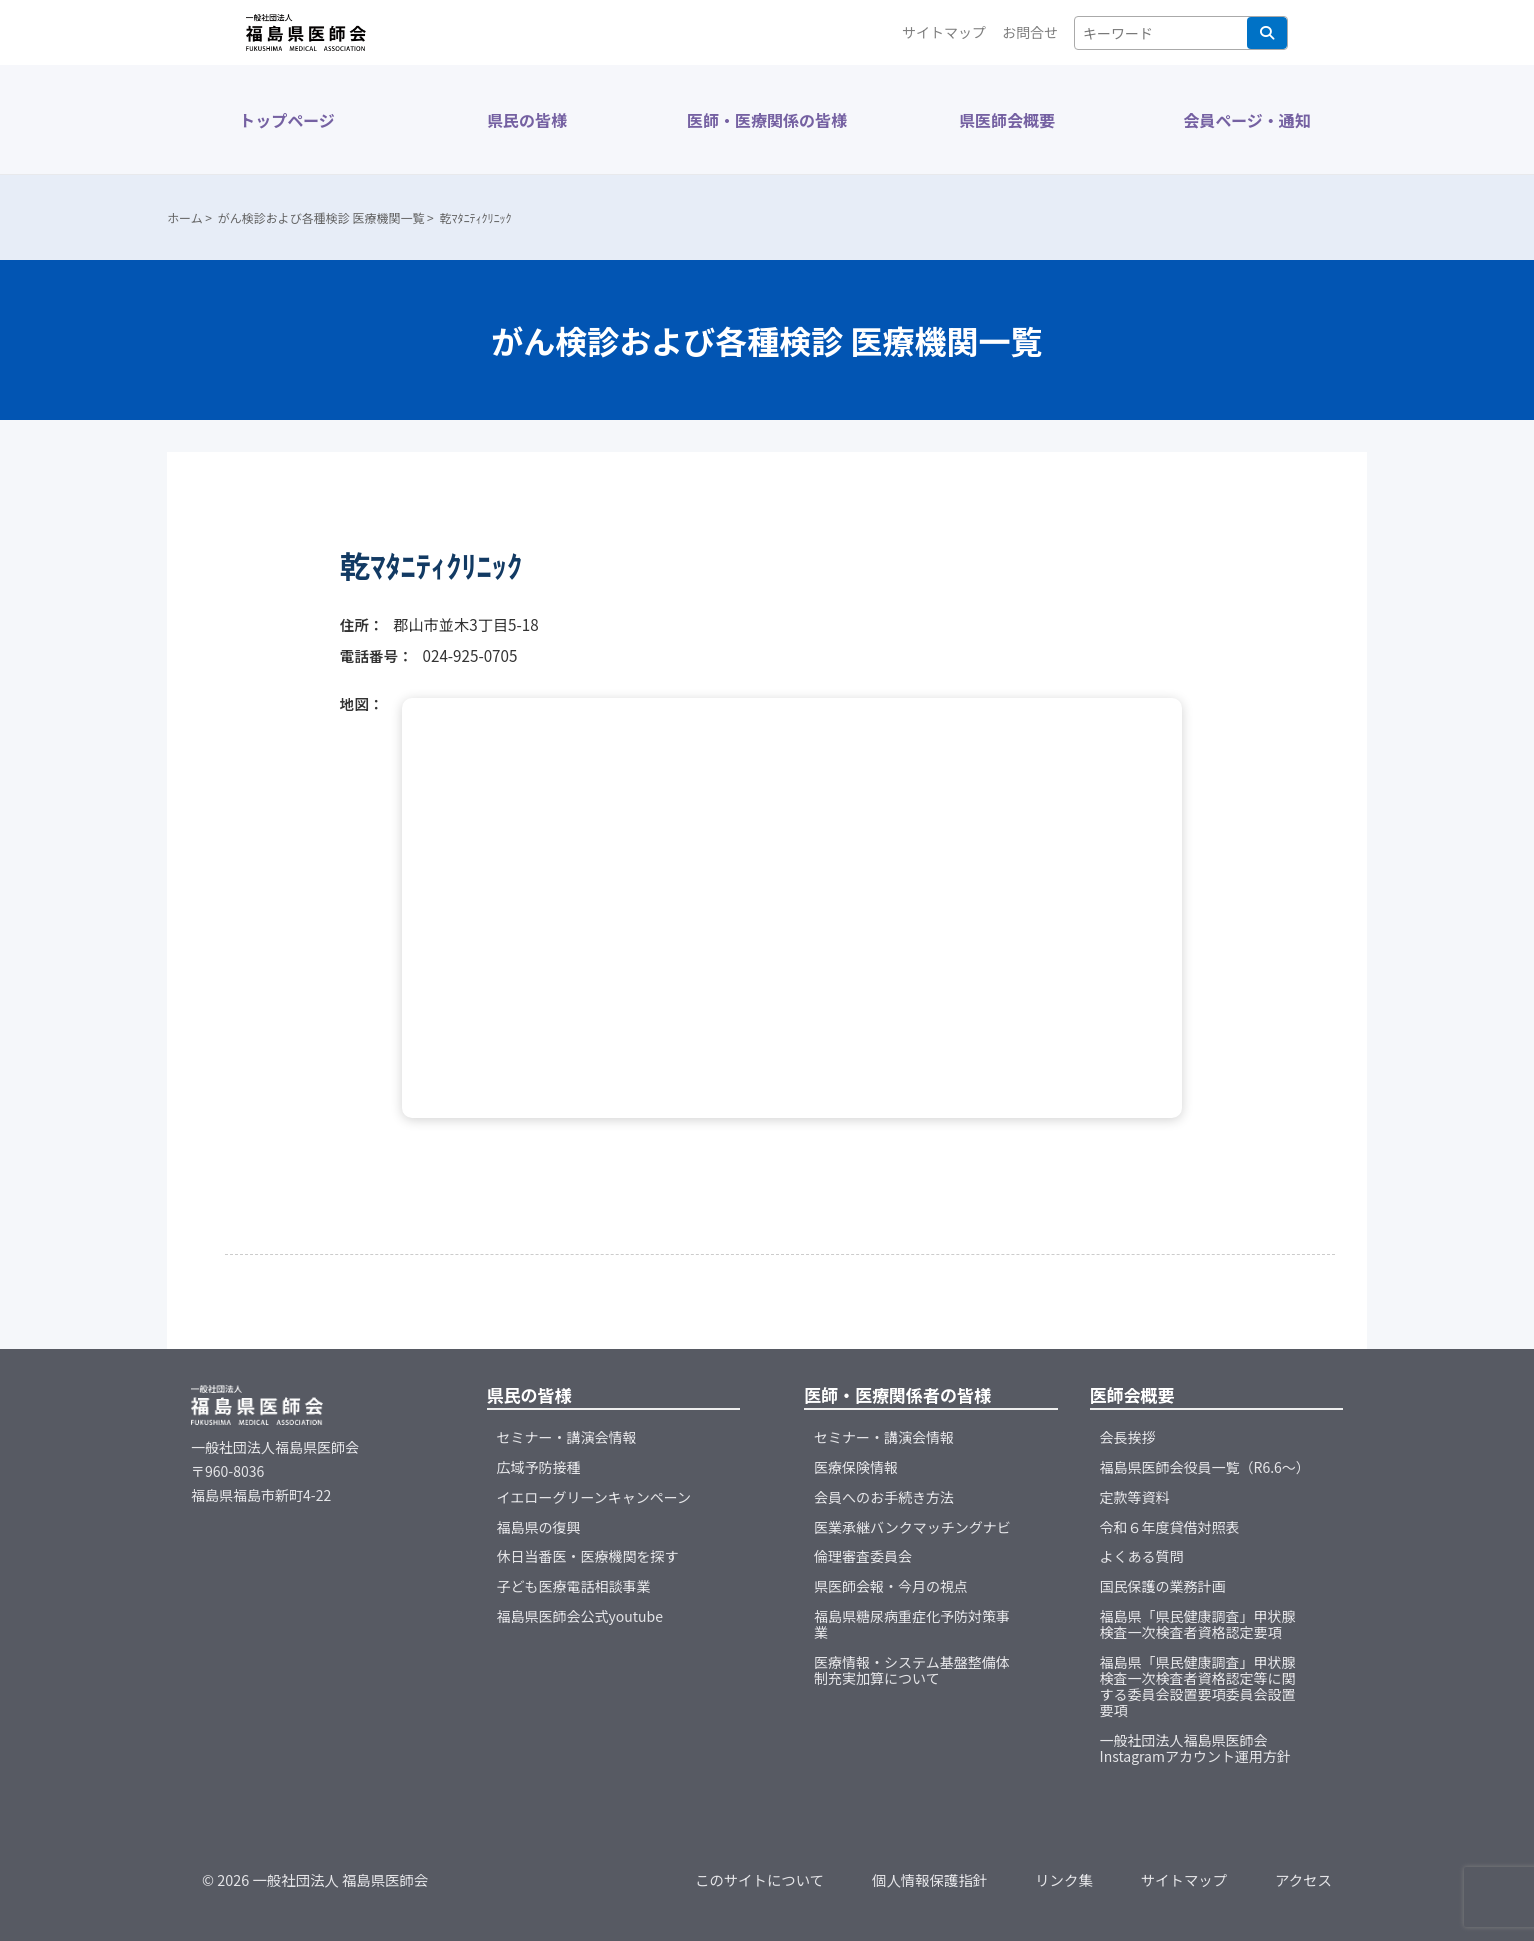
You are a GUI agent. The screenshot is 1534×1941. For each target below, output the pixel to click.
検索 (1267, 33)
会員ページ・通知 (1247, 120)
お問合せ (1030, 32)
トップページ (287, 120)
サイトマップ (944, 32)
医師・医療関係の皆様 (767, 120)
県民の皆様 (527, 120)
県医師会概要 (1007, 120)
